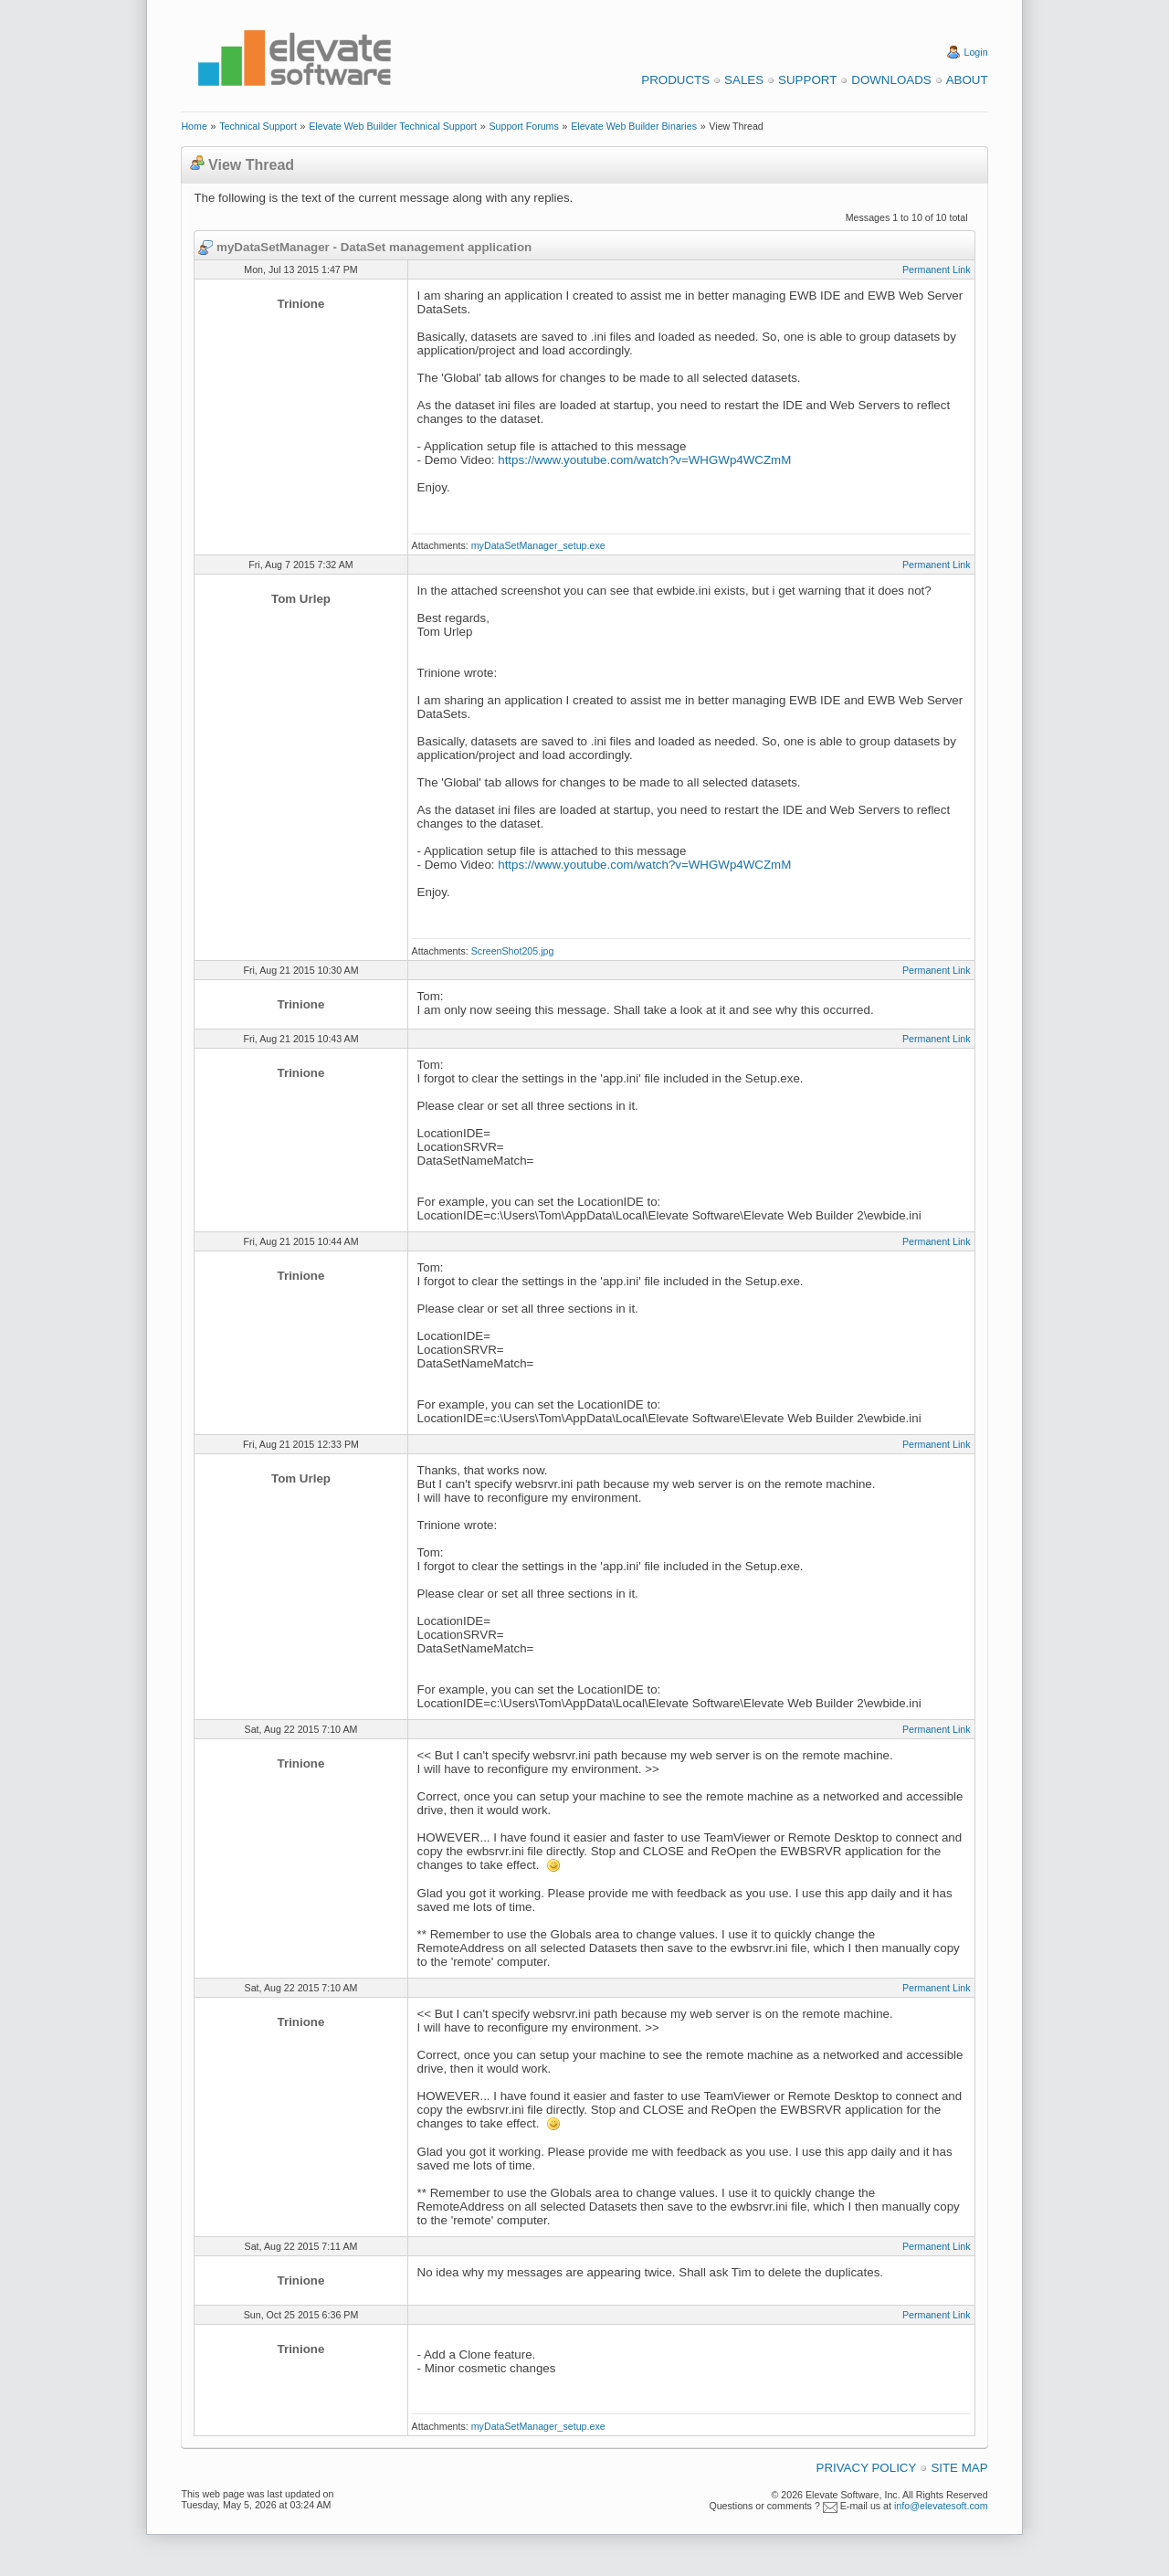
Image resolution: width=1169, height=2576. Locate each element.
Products (675, 80)
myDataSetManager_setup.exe (538, 545)
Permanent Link (936, 269)
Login (976, 52)
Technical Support (258, 126)
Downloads (891, 80)
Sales (744, 80)
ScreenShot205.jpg (512, 950)
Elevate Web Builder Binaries (634, 126)
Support (807, 80)
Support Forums (523, 126)
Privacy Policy (866, 2468)
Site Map (959, 2468)
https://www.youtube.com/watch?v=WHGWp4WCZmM (644, 460)
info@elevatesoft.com (941, 2505)
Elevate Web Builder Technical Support (393, 126)
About (967, 80)
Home (193, 126)
